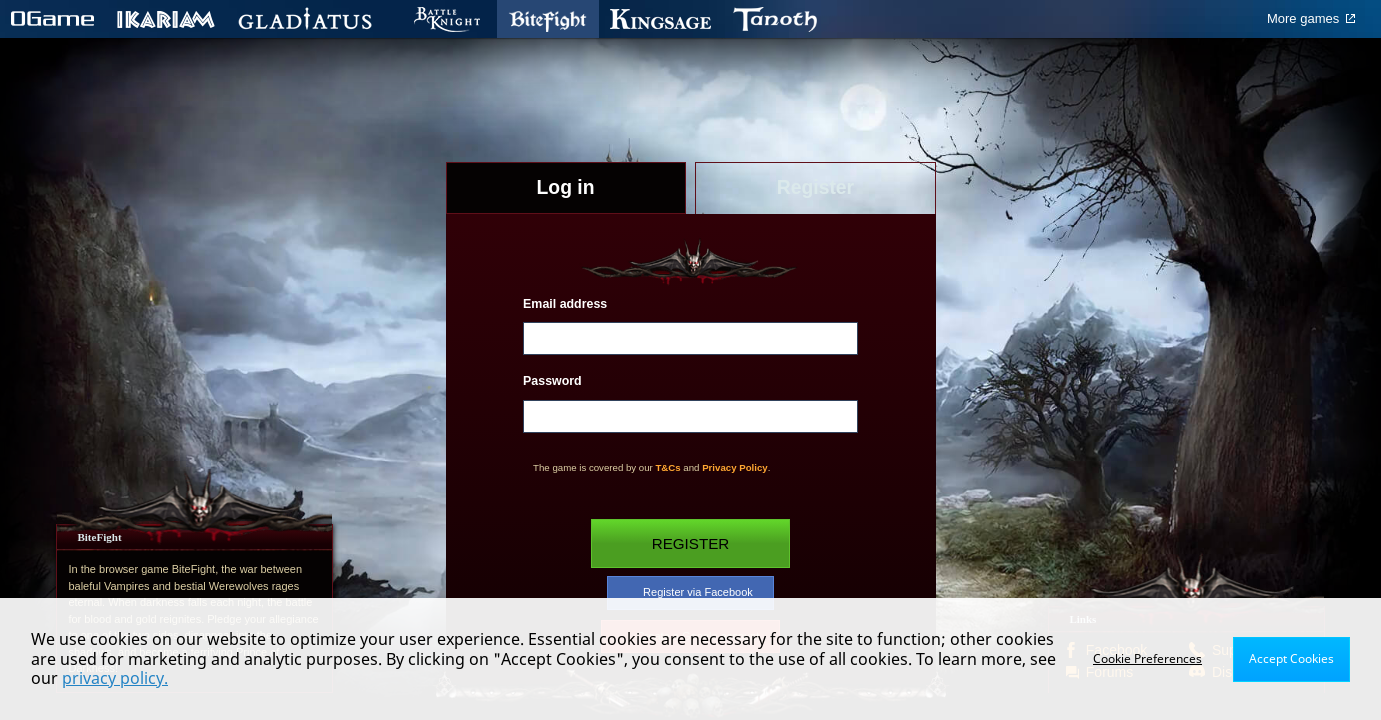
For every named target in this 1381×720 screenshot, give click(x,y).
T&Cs (667, 467)
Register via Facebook (689, 593)
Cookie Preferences (1147, 658)
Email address (565, 304)
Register (691, 543)
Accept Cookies (1291, 658)
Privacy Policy (735, 467)
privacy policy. (115, 678)
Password (552, 381)
